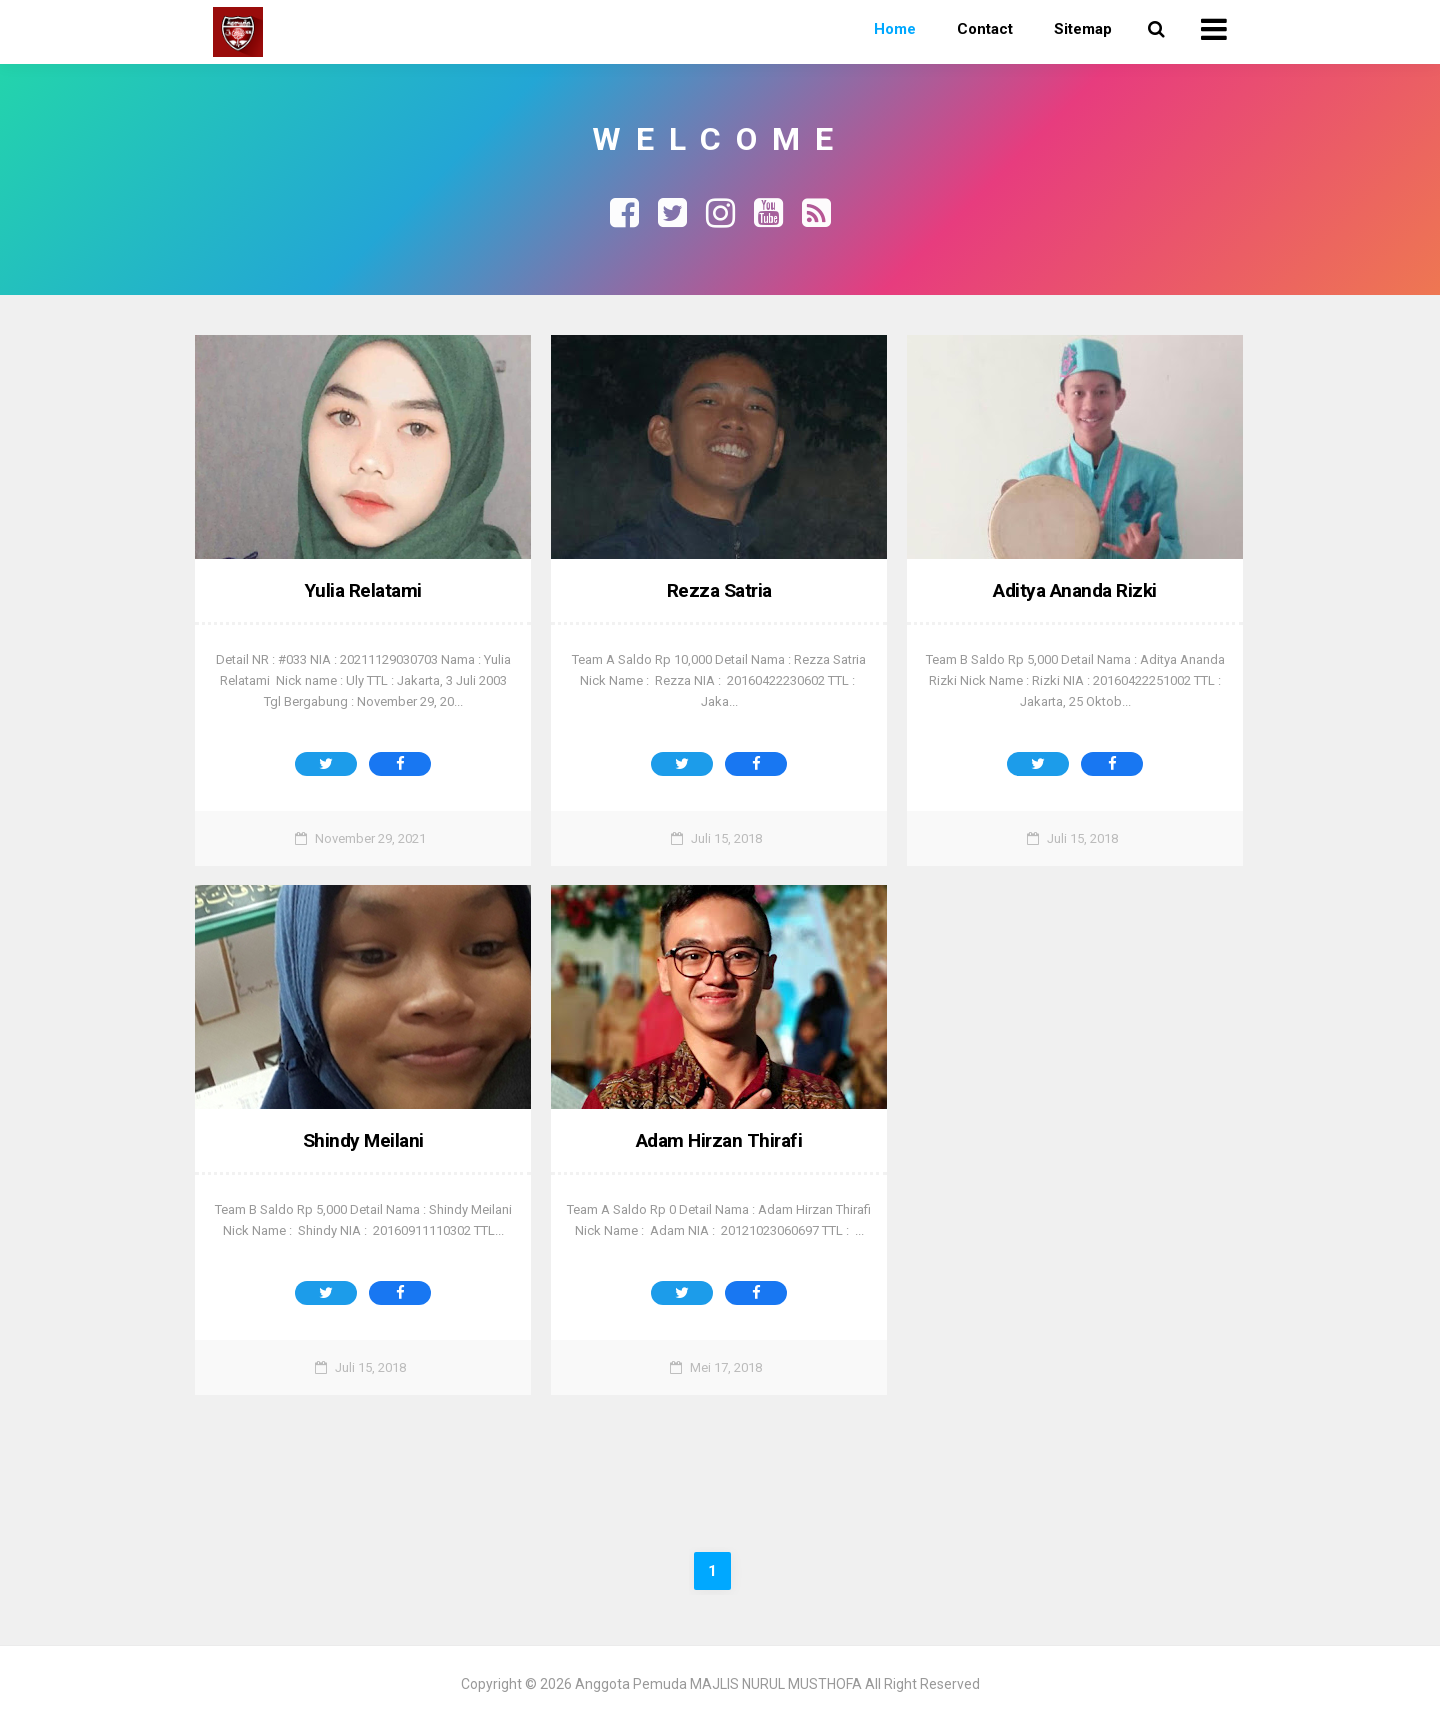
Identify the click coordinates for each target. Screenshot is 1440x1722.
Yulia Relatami (363, 590)
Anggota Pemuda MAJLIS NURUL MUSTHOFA (718, 1684)
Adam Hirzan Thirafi (719, 1140)
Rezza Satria (719, 590)
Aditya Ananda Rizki (1075, 590)
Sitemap (1083, 29)
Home (895, 29)
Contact (985, 29)
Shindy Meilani (363, 1140)
